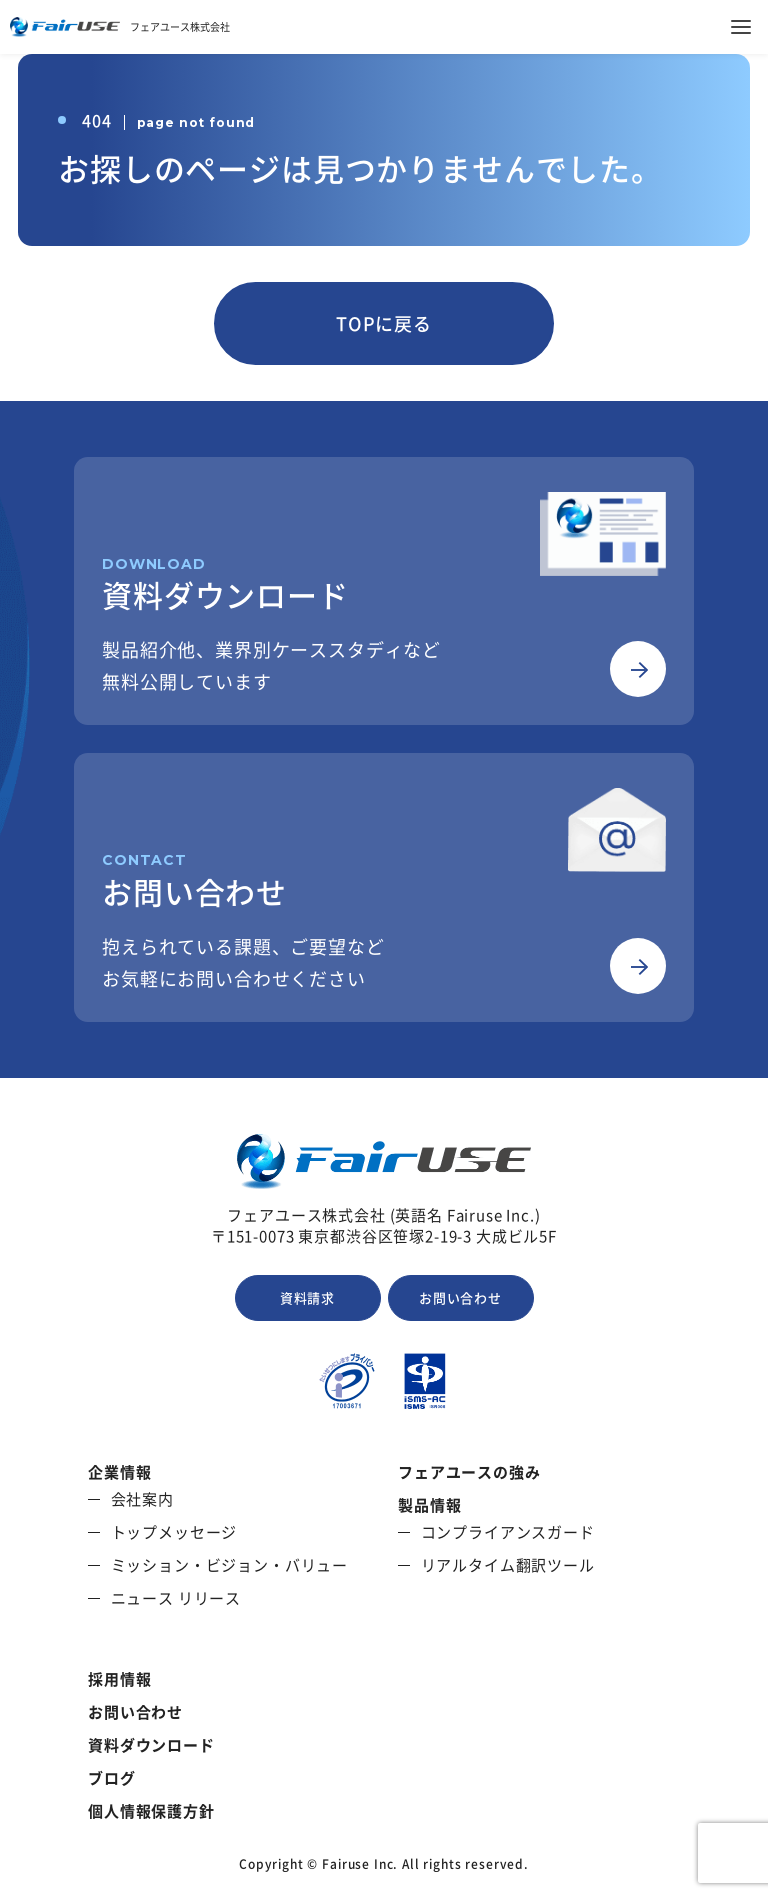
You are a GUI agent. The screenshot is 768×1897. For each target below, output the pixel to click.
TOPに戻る (384, 323)
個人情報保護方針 (151, 1811)
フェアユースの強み (469, 1472)
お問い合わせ (460, 1297)
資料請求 (307, 1297)
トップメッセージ (174, 1532)
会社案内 (142, 1499)
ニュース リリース (176, 1598)
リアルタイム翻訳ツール (508, 1565)
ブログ (112, 1778)
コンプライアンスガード (508, 1532)
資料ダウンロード (151, 1745)
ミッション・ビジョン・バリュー (230, 1565)
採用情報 (119, 1679)
